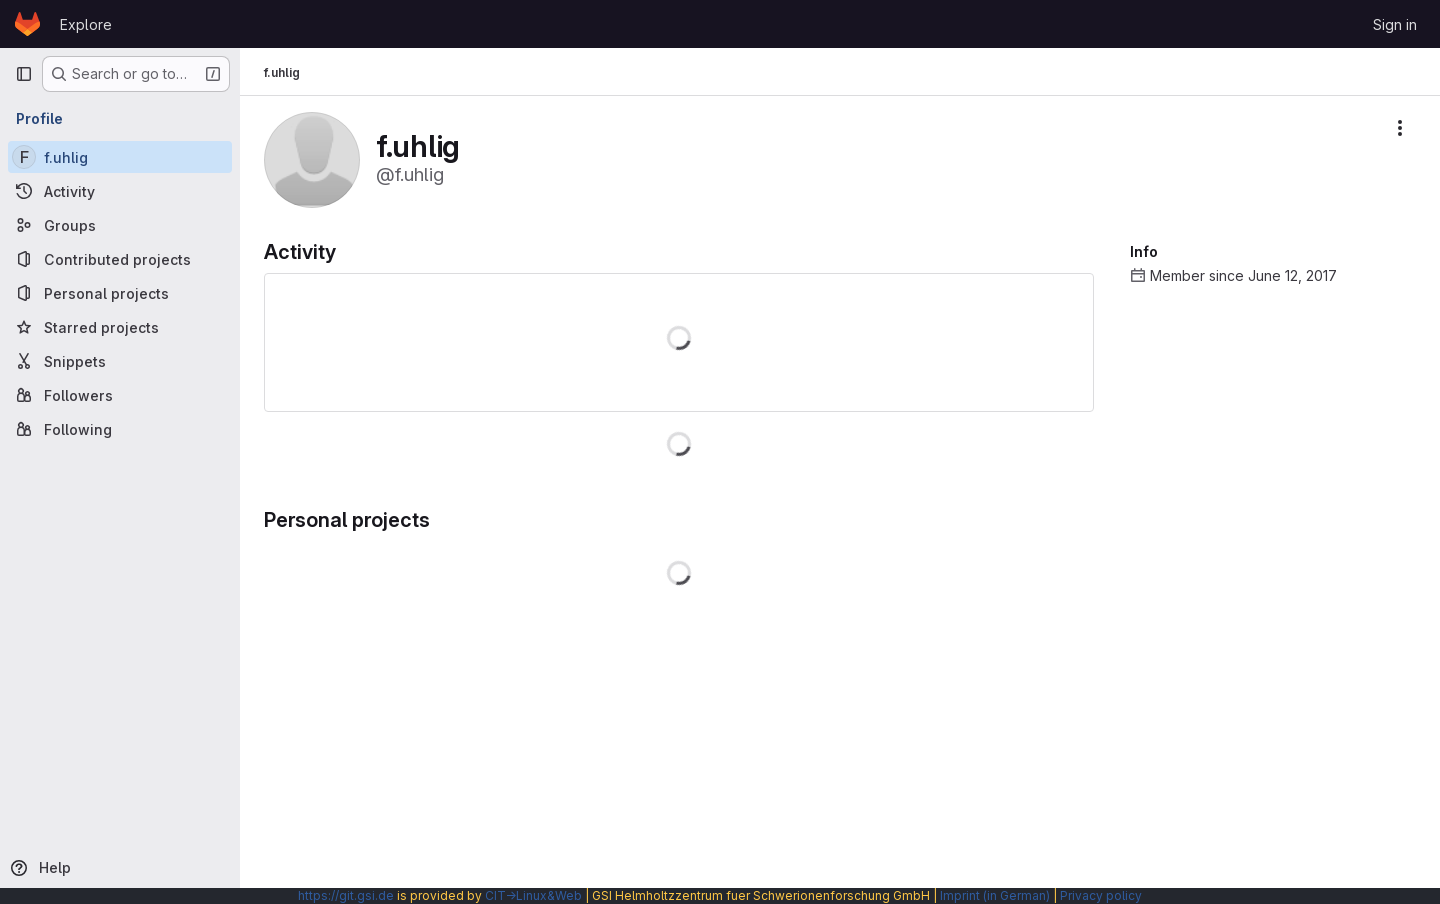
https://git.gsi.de (346, 895)
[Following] (120, 429)
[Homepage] (27, 24)
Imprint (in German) (995, 895)
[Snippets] (120, 361)
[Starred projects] (120, 327)
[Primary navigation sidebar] (24, 74)
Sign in (1395, 24)
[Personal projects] (120, 293)
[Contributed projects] (120, 259)
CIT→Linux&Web (533, 895)
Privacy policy (1101, 895)
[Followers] (120, 395)
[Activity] (120, 191)
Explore (86, 24)
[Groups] (120, 225)
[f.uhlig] (120, 157)
